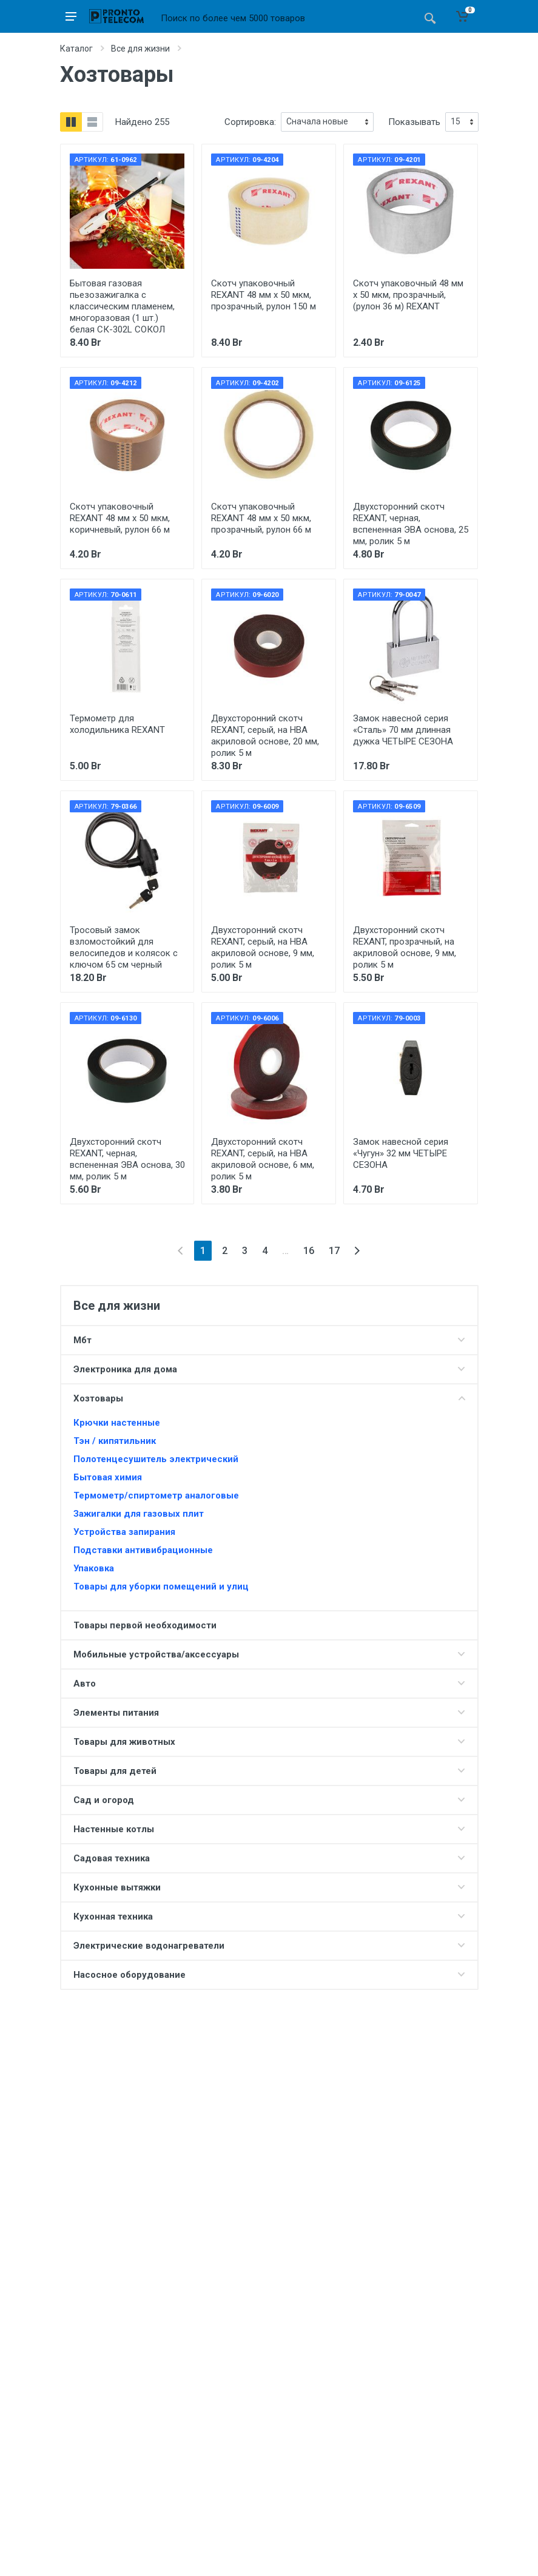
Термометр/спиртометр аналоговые (156, 1495)
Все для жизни (140, 48)
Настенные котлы (113, 1829)
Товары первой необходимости (145, 1625)
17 (334, 1250)
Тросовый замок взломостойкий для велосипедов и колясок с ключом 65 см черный (124, 947)
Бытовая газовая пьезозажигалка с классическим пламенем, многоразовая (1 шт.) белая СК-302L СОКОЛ (122, 306)
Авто (84, 1683)
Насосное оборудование (129, 1974)
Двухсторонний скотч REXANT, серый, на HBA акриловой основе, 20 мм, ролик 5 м (265, 735)
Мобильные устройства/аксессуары (156, 1654)
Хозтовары (98, 1398)
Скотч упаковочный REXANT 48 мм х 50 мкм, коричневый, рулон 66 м (120, 518)
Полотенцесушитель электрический (155, 1459)
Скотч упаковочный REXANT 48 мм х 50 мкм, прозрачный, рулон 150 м (263, 295)
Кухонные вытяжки (117, 1887)
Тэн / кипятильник (114, 1440)
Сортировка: (250, 121)
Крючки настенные (116, 1422)
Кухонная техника (113, 1916)
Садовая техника (111, 1858)
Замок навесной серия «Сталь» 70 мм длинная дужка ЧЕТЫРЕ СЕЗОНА (403, 730)
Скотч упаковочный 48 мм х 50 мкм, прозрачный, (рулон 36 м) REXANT (408, 295)
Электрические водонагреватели (148, 1945)
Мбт (82, 1340)
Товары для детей (114, 1770)
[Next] (357, 1251)
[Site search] (285, 18)
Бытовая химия (107, 1477)
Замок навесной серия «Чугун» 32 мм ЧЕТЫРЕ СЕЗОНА (400, 1153)
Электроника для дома (125, 1369)
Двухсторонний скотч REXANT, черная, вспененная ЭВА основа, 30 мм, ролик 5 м (127, 1159)
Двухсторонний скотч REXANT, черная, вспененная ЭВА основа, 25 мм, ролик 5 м (410, 524)
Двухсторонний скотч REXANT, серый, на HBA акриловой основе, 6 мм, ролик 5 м (262, 1159)
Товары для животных (124, 1741)
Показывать (414, 121)
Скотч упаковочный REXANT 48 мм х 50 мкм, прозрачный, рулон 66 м (261, 518)
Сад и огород (103, 1800)
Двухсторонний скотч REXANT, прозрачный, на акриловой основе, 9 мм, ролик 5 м (404, 947)
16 (308, 1250)
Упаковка (93, 1568)
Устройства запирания (124, 1531)
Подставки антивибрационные (143, 1550)
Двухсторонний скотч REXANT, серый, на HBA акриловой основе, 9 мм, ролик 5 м (262, 947)
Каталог (76, 48)
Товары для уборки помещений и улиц (161, 1586)
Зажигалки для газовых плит (138, 1513)
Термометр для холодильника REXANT (117, 724)
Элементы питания (116, 1712)
